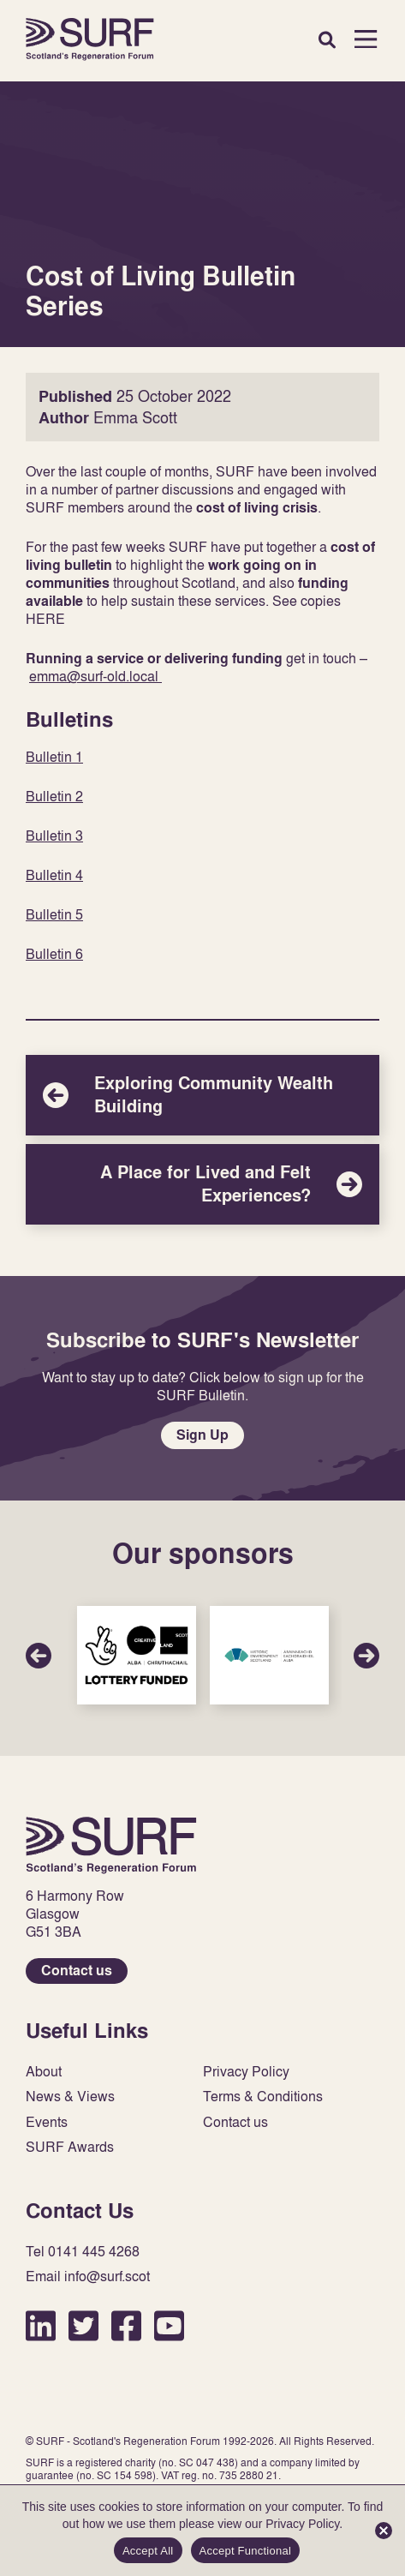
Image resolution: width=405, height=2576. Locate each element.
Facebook (126, 2325)
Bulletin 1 (54, 756)
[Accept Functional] (383, 2530)
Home (90, 39)
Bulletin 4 (54, 875)
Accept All (148, 2550)
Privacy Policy (246, 2072)
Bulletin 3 (54, 835)
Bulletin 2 (54, 796)
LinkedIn (41, 2325)
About (44, 2072)
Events (47, 2122)
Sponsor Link (136, 1655)
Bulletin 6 (54, 953)
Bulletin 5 (54, 914)
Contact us (76, 1970)
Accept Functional (246, 2550)
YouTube (169, 2325)
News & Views (70, 2096)
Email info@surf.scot (88, 2276)
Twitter (83, 2325)
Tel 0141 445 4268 (83, 2252)
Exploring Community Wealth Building (202, 1095)
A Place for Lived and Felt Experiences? (202, 1184)
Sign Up (202, 1435)
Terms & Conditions (263, 2096)
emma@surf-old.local (95, 676)
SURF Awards (70, 2147)
